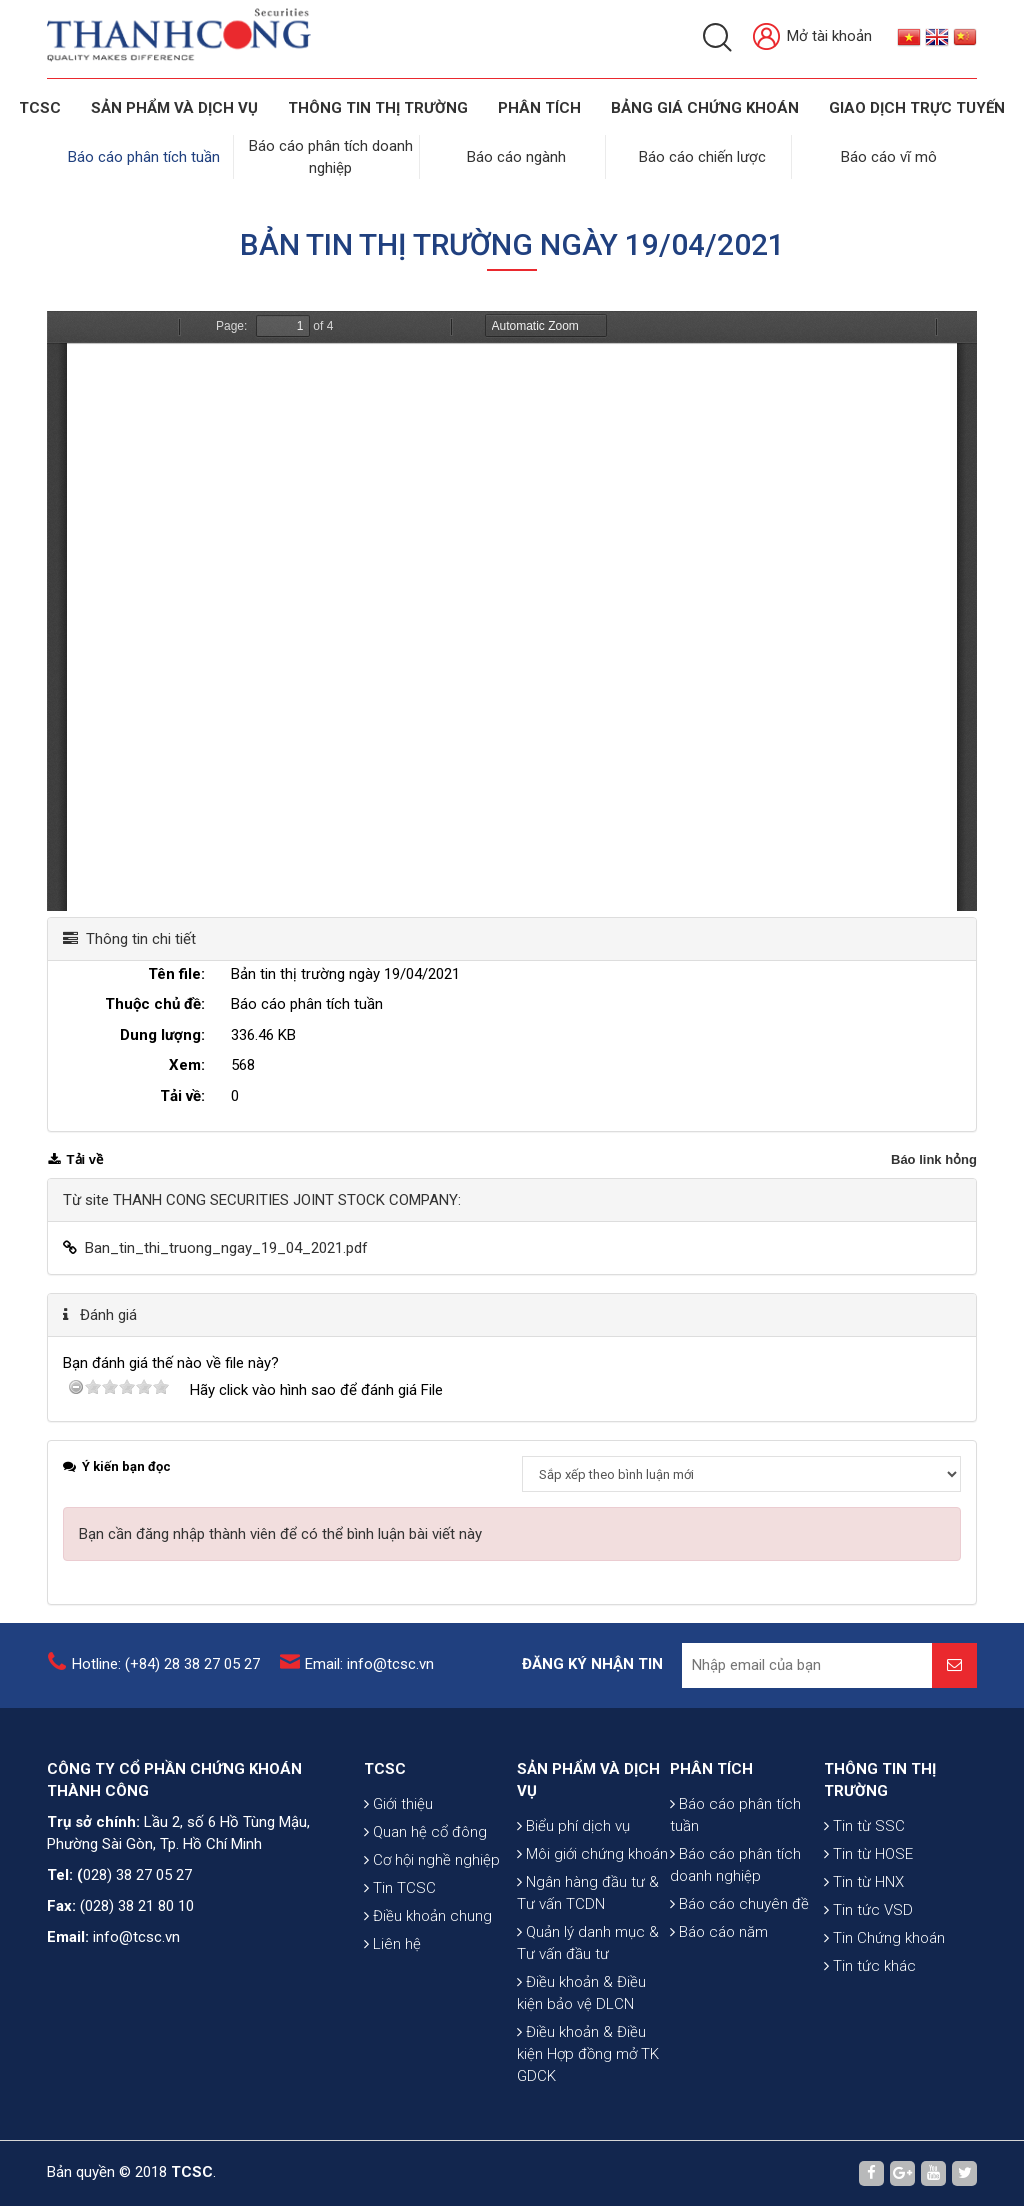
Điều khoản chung (428, 1916)
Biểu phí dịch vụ (573, 1826)
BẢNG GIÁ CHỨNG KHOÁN (705, 108)
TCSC (40, 108)
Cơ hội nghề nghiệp (432, 1860)
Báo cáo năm (719, 1932)
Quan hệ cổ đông (425, 1832)
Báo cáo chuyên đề (739, 1904)
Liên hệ (392, 1944)
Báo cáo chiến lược (702, 157)
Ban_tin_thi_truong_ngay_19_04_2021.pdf (226, 1248)
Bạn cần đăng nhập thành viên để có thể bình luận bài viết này (280, 1534)
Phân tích (539, 108)
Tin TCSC (400, 1888)
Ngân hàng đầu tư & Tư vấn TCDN (588, 1893)
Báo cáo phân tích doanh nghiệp (735, 1865)
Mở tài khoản (812, 37)
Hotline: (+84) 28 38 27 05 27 (166, 1664)
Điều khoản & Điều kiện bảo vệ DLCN (581, 1993)
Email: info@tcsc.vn (369, 1664)
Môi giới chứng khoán (592, 1854)
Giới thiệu (398, 1804)
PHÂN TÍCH (711, 1769)
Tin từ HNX (864, 1882)
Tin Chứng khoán (884, 1938)
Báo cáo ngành (516, 157)
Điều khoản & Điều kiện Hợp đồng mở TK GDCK (588, 2054)
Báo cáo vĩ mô (889, 157)
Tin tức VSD (868, 1910)
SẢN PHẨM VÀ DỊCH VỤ (174, 108)
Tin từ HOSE (868, 1854)
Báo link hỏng (934, 1159)
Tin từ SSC (864, 1826)
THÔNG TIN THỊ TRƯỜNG (378, 108)
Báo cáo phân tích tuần (144, 157)
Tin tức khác (870, 1966)
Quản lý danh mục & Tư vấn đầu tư (588, 1943)
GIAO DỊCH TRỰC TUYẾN (917, 108)
